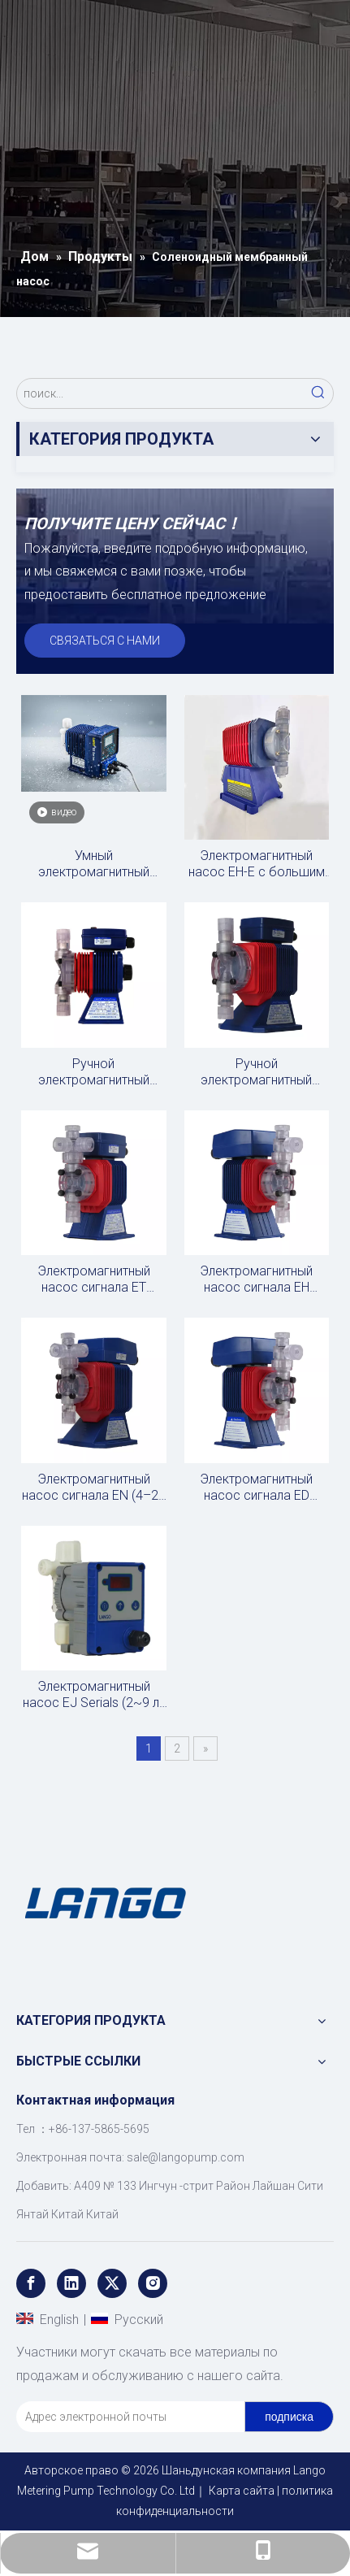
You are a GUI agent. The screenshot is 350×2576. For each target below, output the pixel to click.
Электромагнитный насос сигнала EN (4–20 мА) (94, 1487)
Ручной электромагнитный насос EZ (93, 1072)
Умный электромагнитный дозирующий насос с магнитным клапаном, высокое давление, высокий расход (93, 864)
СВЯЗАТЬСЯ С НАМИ (105, 640)
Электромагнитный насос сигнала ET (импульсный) (93, 1279)
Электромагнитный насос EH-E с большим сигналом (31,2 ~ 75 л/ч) (256, 864)
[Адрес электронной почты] (127, 2416)
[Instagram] (152, 2283)
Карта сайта (241, 2490)
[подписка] (289, 2416)
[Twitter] (112, 2283)
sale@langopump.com (185, 2157)
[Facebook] (30, 2283)
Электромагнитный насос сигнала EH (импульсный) (256, 1279)
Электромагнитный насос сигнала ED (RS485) (256, 1487)
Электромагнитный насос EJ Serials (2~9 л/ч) (93, 1695)
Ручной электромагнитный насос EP (256, 1072)
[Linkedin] (71, 2283)
